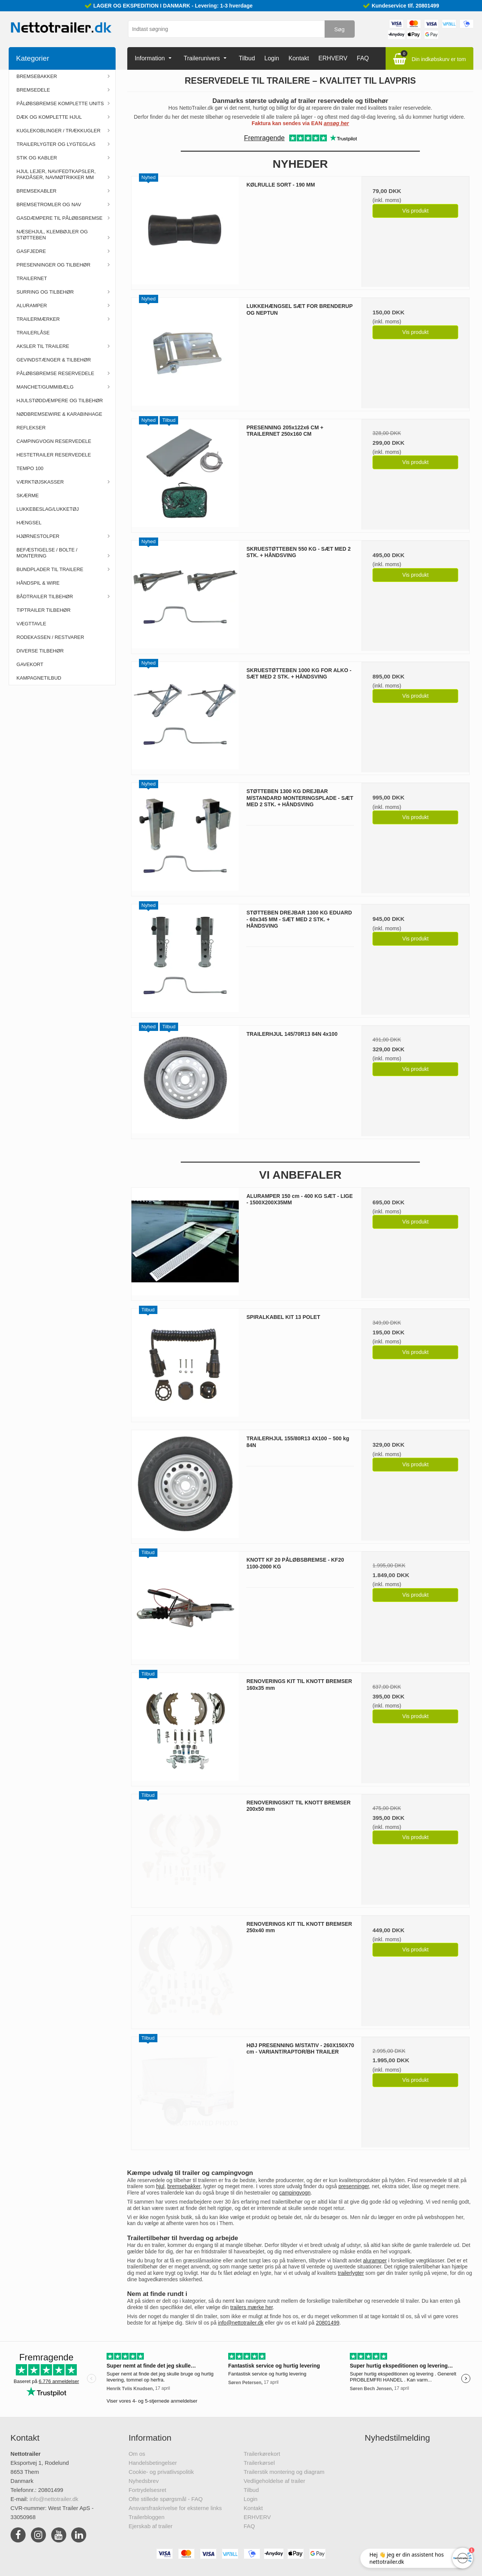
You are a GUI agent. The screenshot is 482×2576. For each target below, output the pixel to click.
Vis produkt (415, 211)
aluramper (375, 2260)
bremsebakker (183, 2186)
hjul (160, 2186)
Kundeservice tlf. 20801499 (405, 6)
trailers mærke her (251, 2307)
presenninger (354, 2186)
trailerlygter (351, 2273)
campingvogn (294, 2193)
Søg (339, 29)
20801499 (327, 2323)
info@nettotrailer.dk (241, 2323)
